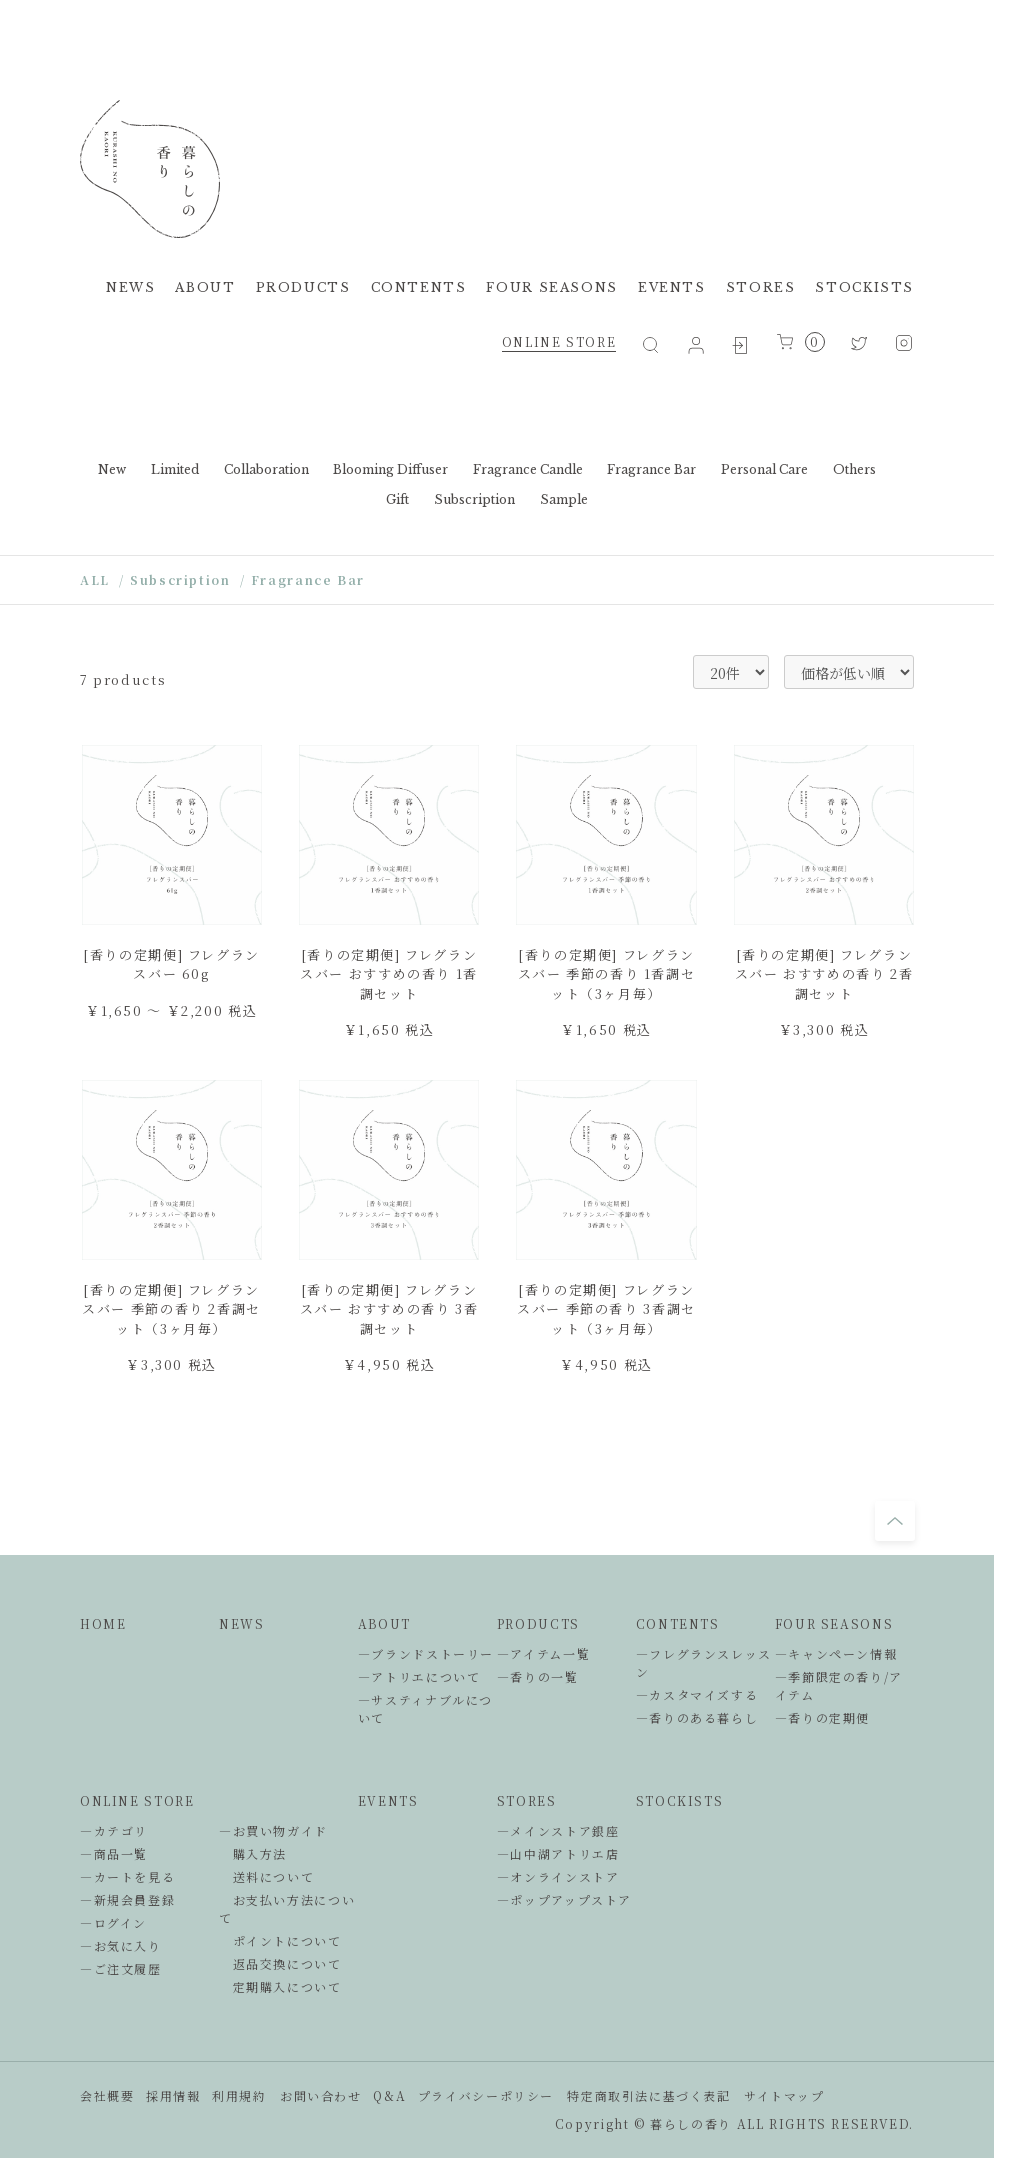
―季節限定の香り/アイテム (839, 1685)
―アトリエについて (419, 1676)
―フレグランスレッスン (704, 1662)
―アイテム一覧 (543, 1653)
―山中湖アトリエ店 (558, 1853)
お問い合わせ (321, 2095)
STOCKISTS (864, 287)
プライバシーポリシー (486, 2095)
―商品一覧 (114, 1853)
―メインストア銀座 (558, 1830)
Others (854, 469)
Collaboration (266, 469)
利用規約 (239, 2095)
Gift (397, 499)
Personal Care (764, 469)
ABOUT (205, 287)
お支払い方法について (287, 1908)
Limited (175, 469)
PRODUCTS (303, 287)
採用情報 (173, 2095)
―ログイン (113, 1922)
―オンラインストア (558, 1876)
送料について (266, 1876)
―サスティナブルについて (425, 1708)
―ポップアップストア (564, 1899)
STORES (761, 287)
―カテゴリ (114, 1830)
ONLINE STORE (559, 341)
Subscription (474, 499)
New (112, 469)
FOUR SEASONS (551, 287)
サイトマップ (784, 2095)
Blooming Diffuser (390, 469)
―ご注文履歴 (121, 1968)
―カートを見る (127, 1876)
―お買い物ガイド (273, 1830)
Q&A (389, 2095)
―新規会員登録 (127, 1899)
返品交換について (280, 1963)
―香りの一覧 (538, 1676)
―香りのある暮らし (697, 1717)
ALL (95, 579)
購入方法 (253, 1853)
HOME (103, 1623)
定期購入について (280, 1986)
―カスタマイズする (697, 1694)
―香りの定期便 (822, 1717)
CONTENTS (419, 287)
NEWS (130, 287)
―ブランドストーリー (426, 1653)
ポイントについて (280, 1940)
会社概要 (107, 2095)
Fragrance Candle (528, 469)
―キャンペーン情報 (836, 1653)
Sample (564, 499)
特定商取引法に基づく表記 (648, 2095)
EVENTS (672, 287)
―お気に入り (121, 1945)
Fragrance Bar (651, 469)
